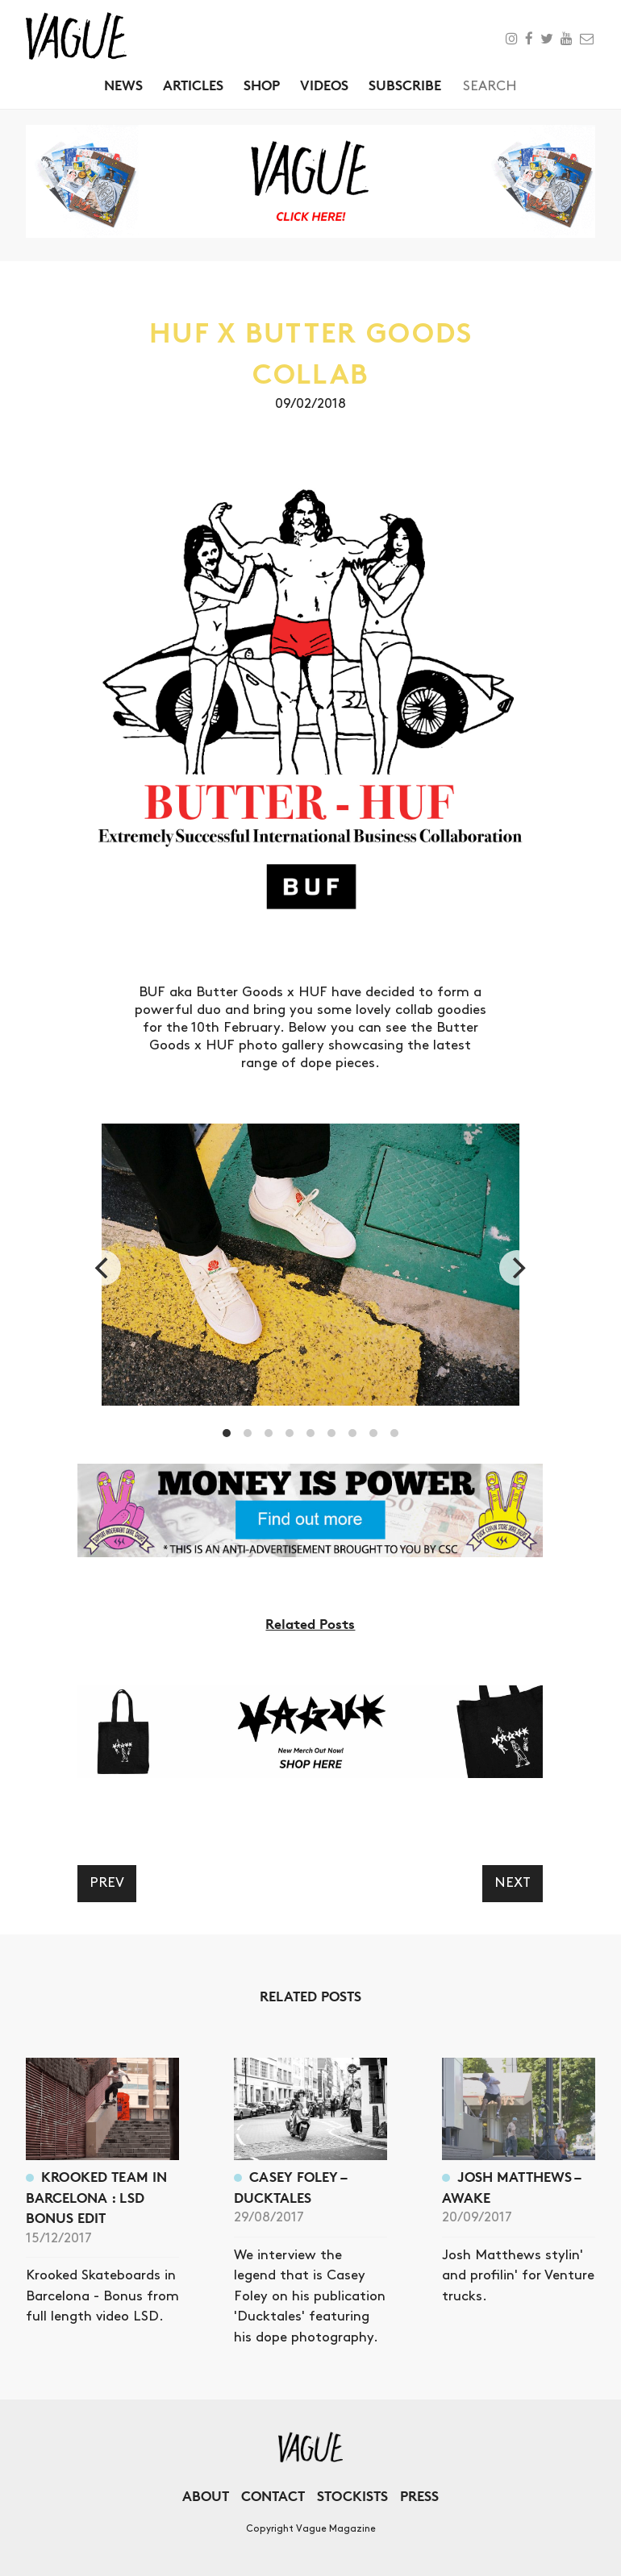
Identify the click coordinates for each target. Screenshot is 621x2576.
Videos (324, 85)
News (123, 85)
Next (512, 1882)
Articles (193, 85)
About (205, 2495)
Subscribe (405, 85)
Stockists (352, 2495)
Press (419, 2495)
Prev (107, 1882)
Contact (273, 2495)
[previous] (103, 1268)
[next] (517, 1268)
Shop (262, 85)
